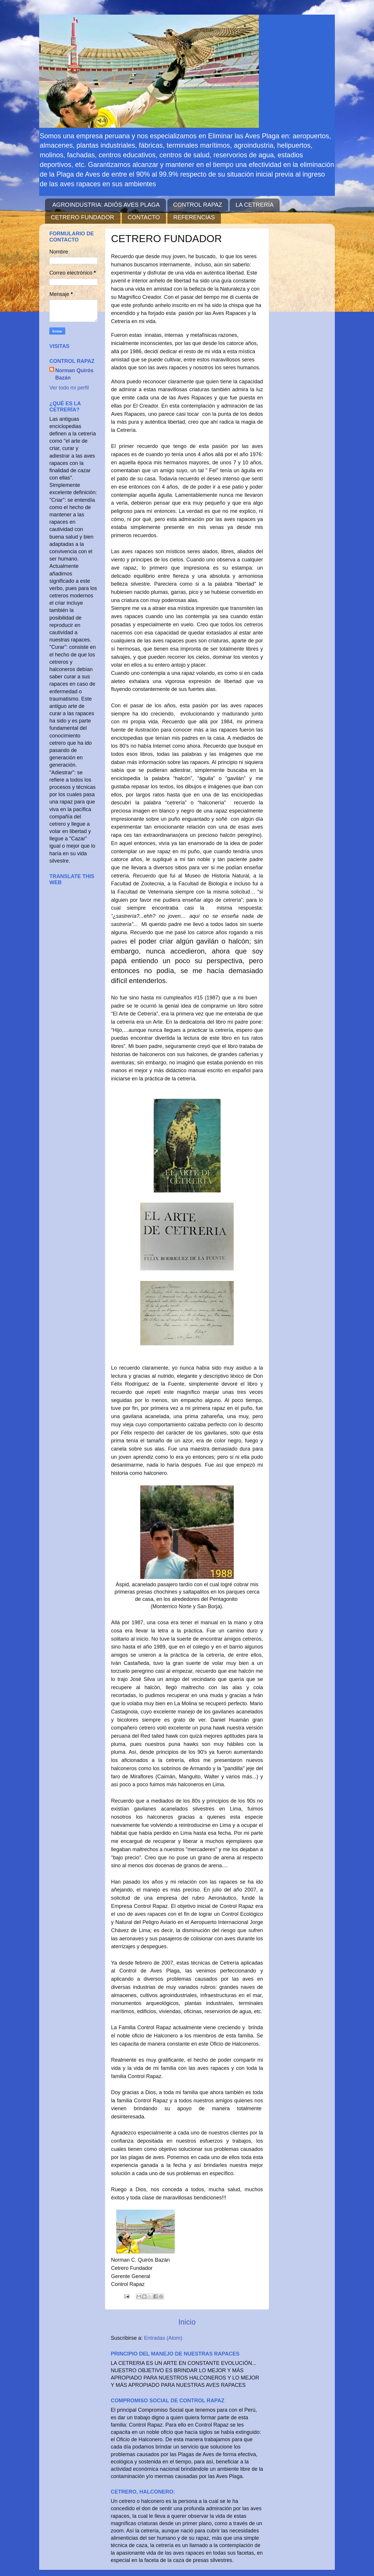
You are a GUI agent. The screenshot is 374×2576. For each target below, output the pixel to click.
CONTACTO (144, 217)
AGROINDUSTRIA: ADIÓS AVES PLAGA (106, 204)
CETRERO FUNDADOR (82, 217)
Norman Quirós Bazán (74, 374)
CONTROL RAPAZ (197, 204)
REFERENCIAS (194, 217)
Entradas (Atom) (163, 2338)
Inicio (187, 2322)
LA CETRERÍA (254, 204)
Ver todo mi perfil (69, 388)
